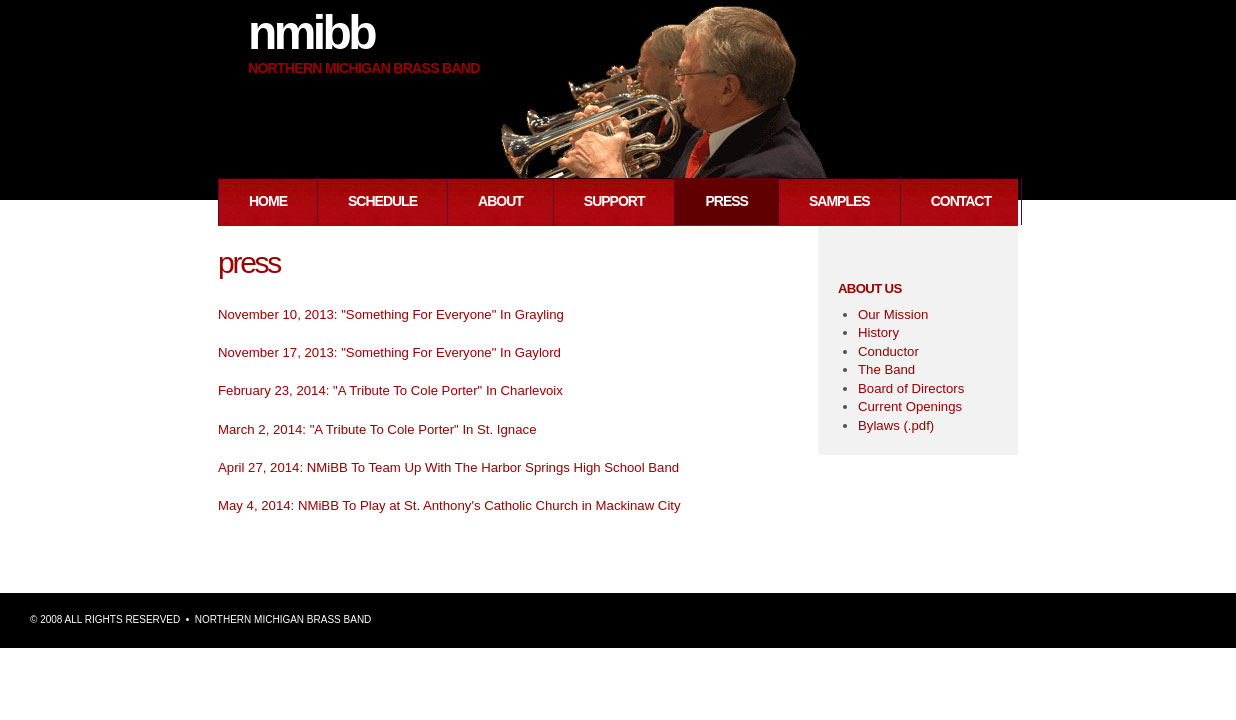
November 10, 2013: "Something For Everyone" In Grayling (391, 314)
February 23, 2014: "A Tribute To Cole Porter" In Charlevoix (390, 390)
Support (614, 201)
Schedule (382, 201)
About (500, 201)
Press (726, 201)
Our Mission (893, 314)
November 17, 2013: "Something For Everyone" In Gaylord (389, 352)
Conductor (888, 351)
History (878, 332)
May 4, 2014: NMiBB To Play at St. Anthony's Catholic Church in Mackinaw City (449, 505)
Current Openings (910, 406)
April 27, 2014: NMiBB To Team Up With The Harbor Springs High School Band (448, 467)
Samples (839, 201)
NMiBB (311, 32)
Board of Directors (911, 388)
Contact (961, 201)
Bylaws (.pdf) (896, 425)
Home (268, 201)
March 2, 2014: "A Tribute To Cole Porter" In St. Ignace (377, 429)
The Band (886, 369)
